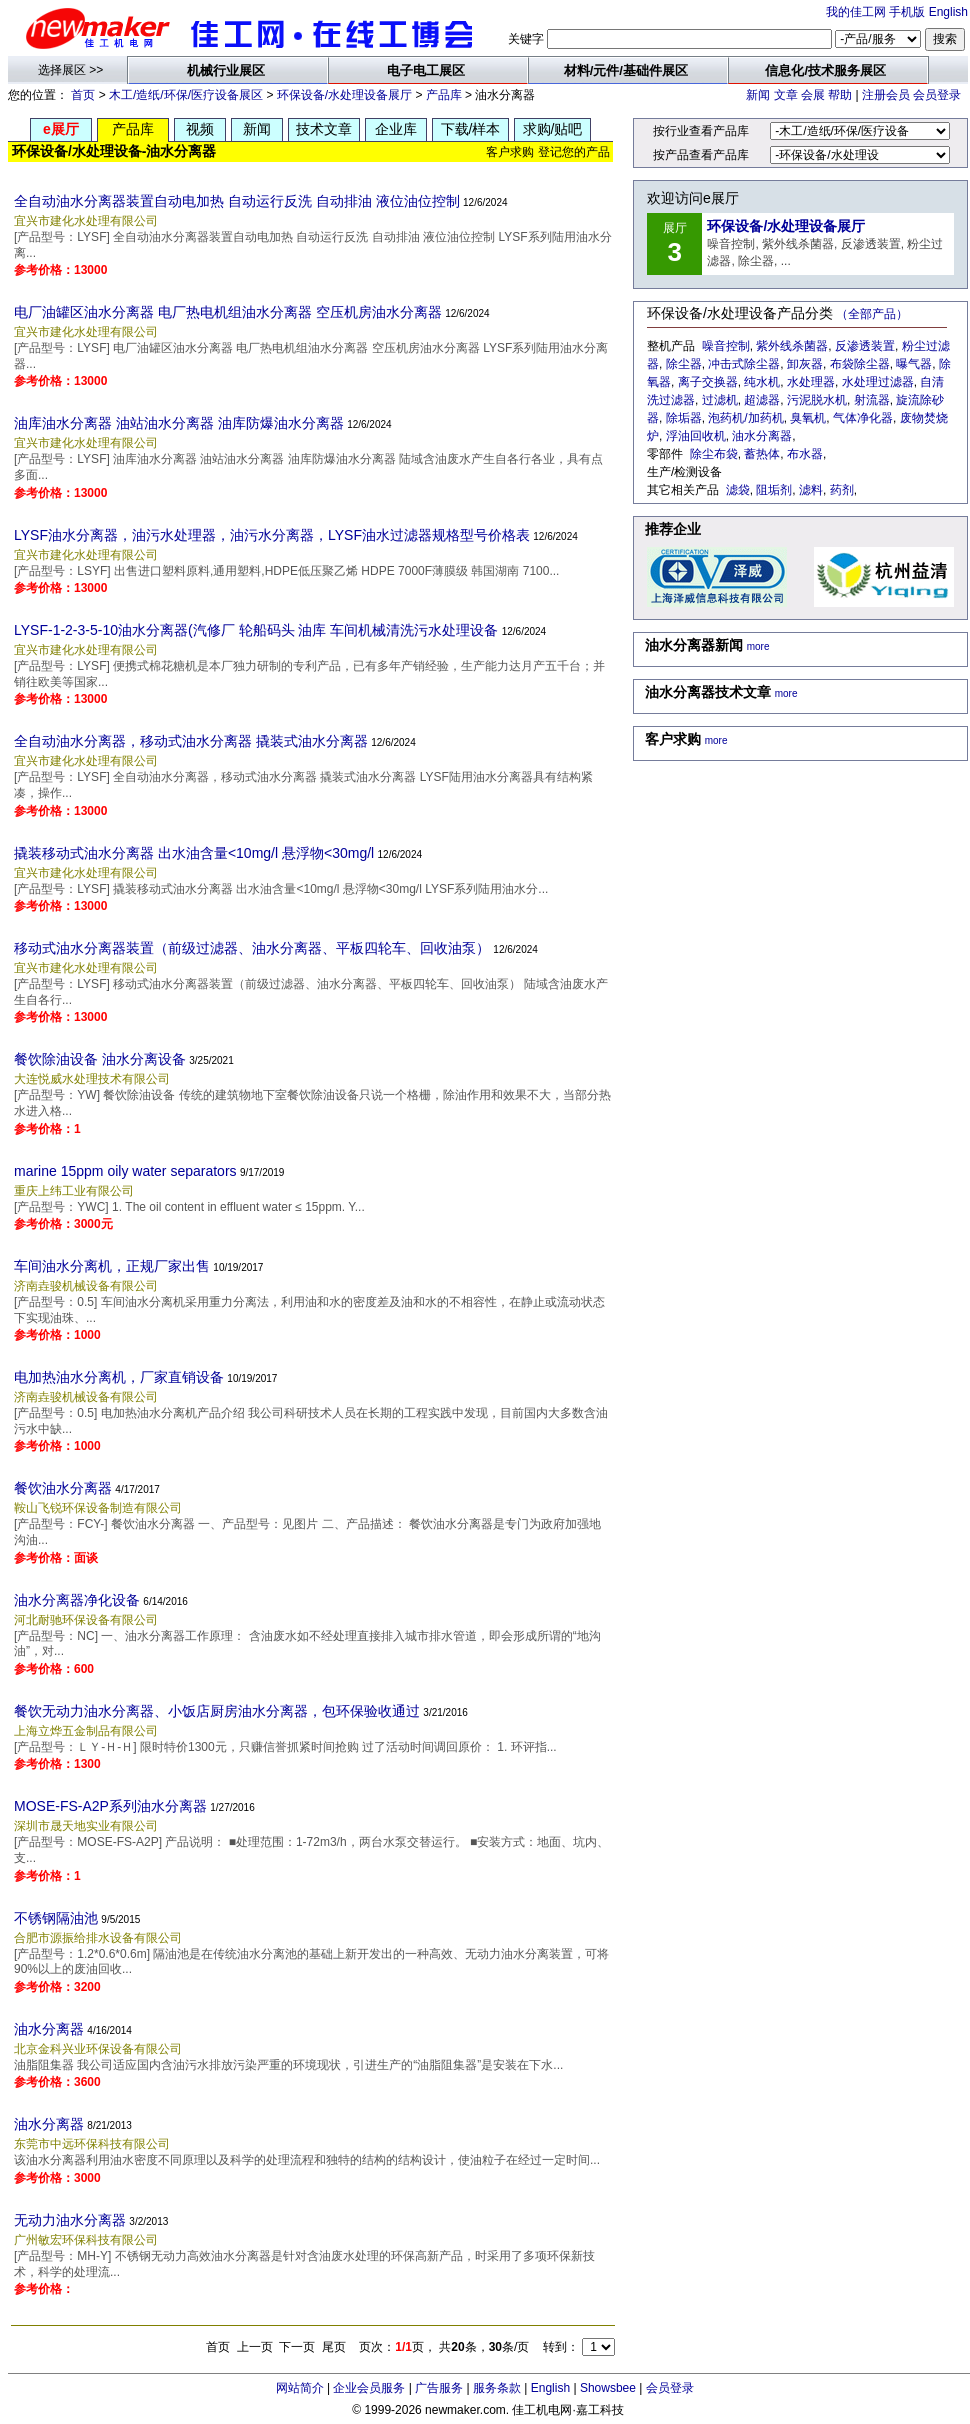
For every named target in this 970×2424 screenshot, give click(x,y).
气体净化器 (863, 418)
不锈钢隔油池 (56, 1918)
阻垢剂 (774, 490)
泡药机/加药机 (745, 418)
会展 (813, 95)
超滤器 (762, 400)
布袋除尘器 (860, 364)
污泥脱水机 (817, 400)
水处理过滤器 (878, 382)
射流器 (872, 400)
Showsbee (608, 2388)
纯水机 (762, 382)
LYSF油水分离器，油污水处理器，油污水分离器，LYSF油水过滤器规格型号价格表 (272, 535)
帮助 (840, 95)
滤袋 (738, 490)
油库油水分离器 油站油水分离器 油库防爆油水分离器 (179, 423)
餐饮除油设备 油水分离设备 (100, 1059)
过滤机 (720, 400)
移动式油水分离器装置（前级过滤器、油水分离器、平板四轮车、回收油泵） (252, 948)
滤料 (811, 490)
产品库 (444, 95)
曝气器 (914, 364)
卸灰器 (805, 364)
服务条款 (497, 2388)
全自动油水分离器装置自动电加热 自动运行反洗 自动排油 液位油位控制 (237, 201)
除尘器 (684, 364)
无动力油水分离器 (70, 2220)
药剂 (842, 490)
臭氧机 (808, 418)
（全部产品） (872, 314)
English (948, 12)
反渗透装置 (865, 346)
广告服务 (439, 2388)
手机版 (907, 12)
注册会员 (886, 95)
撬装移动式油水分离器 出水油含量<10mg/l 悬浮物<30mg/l (194, 853)
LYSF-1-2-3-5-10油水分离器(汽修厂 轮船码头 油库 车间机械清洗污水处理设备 (256, 630)
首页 (83, 95)
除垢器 (684, 418)
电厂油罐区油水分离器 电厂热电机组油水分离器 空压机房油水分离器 (228, 312)
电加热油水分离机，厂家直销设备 (119, 1377)
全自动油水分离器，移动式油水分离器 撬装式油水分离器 (191, 741)
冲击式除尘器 (744, 364)
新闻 (758, 95)
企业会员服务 (369, 2388)
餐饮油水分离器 (63, 1488)
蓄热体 (762, 454)
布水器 (805, 454)
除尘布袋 (714, 454)
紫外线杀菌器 (792, 346)
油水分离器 (49, 2029)
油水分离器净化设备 (77, 1600)
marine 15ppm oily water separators (125, 1171)
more (758, 646)
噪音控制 (726, 346)
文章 (786, 95)
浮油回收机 (696, 436)
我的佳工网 (856, 12)
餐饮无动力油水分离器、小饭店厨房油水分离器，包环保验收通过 (217, 1711)
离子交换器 (708, 382)
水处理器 (811, 382)
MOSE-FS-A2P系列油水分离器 (110, 1806)
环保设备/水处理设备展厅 (344, 95)
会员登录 (937, 95)
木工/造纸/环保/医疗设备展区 (186, 95)
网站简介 (300, 2388)
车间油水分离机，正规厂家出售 (112, 1266)
